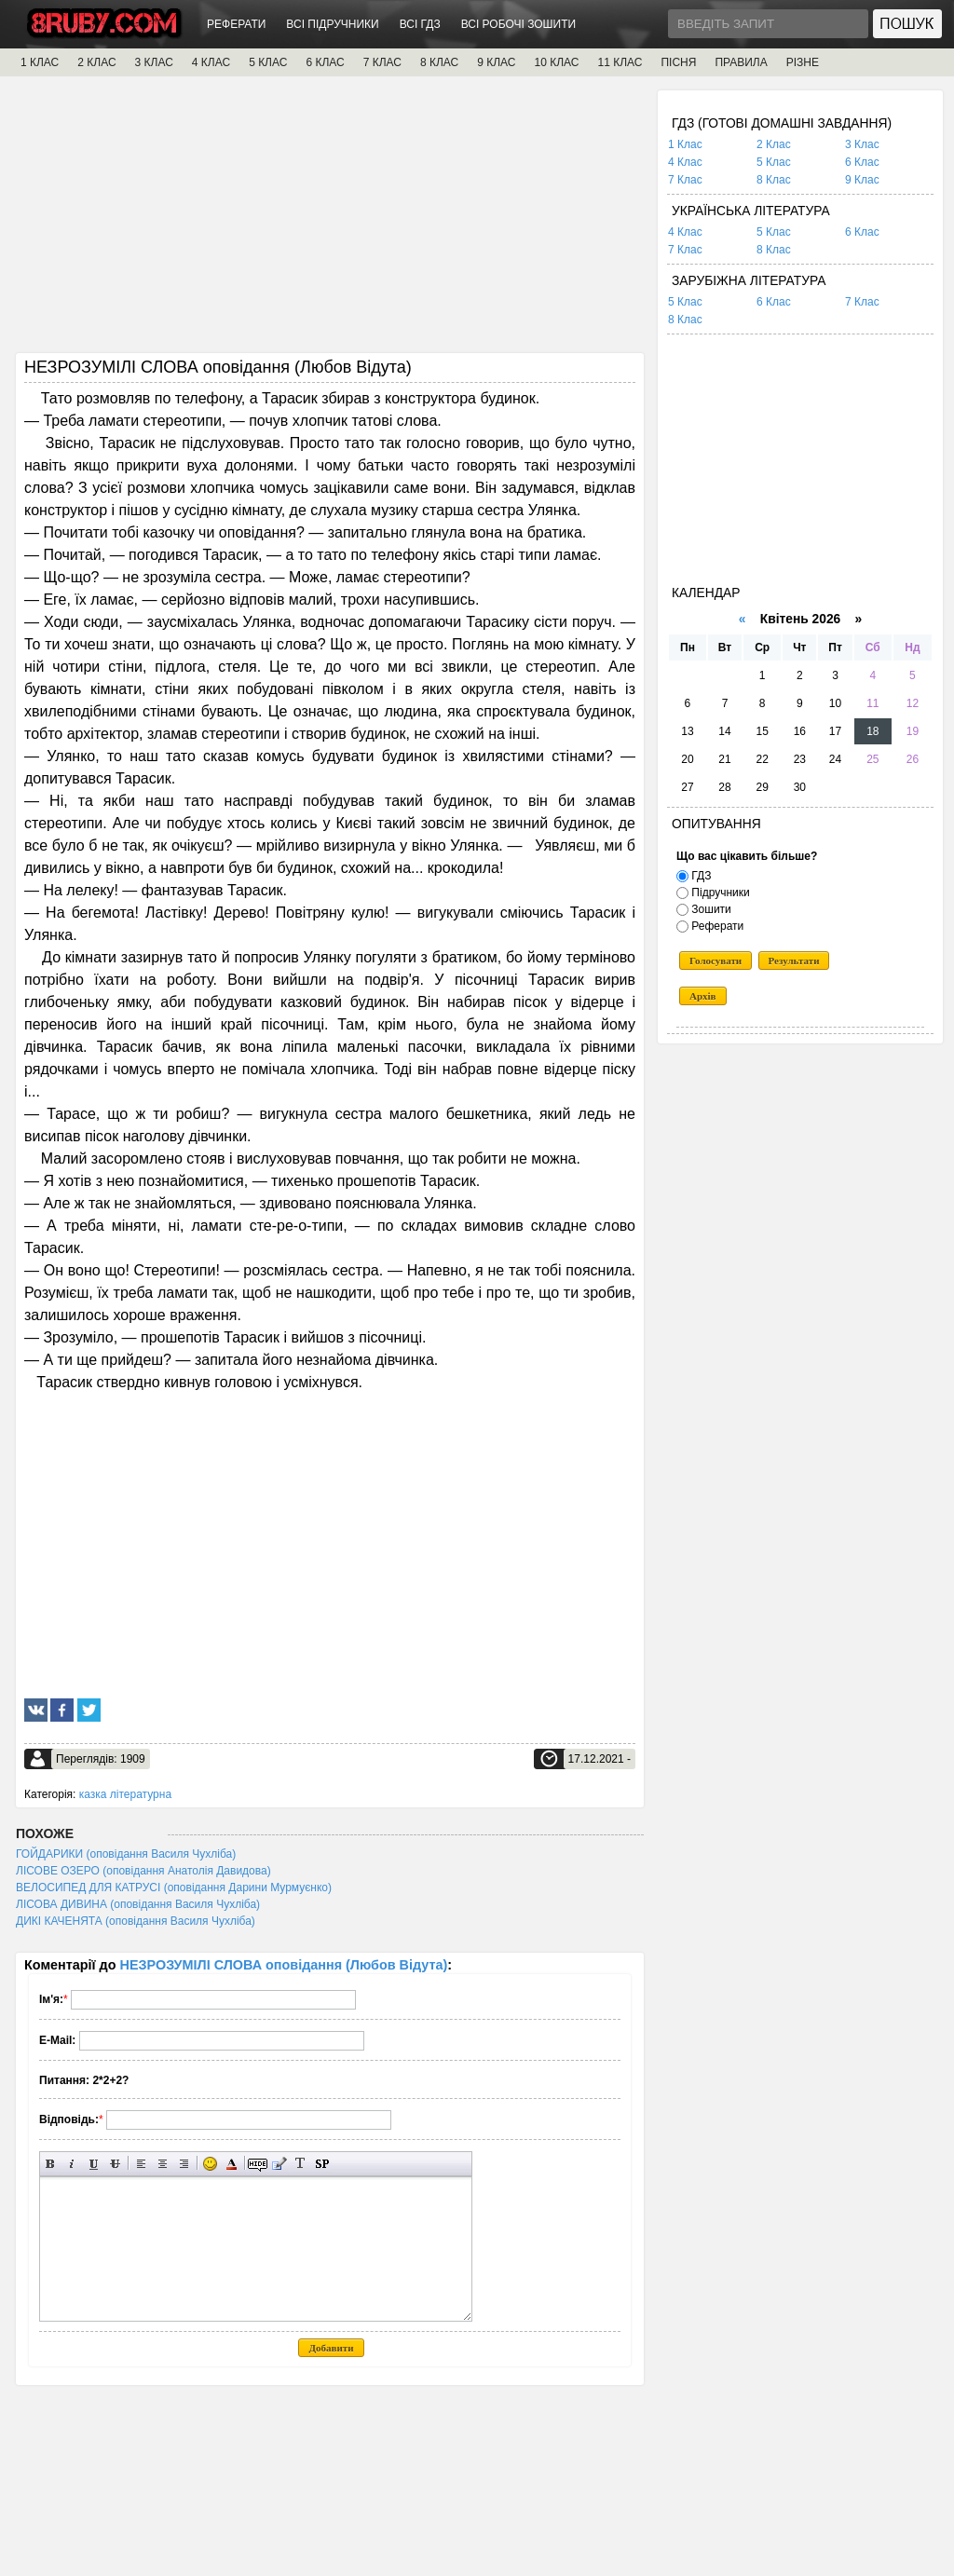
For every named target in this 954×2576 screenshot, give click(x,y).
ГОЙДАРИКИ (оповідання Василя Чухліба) (126, 1853)
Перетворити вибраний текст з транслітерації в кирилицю (300, 2163)
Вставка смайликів (210, 2163)
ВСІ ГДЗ (420, 24)
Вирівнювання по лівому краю (141, 2163)
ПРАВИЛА (741, 62)
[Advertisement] (329, 220)
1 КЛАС (39, 62)
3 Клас (862, 144)
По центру (162, 2163)
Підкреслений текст (93, 2163)
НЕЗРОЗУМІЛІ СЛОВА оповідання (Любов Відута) (284, 1964)
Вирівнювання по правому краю (184, 2163)
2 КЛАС (96, 62)
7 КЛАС (382, 62)
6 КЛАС (325, 62)
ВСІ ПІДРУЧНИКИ (332, 24)
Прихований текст (257, 2163)
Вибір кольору (231, 2163)
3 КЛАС (154, 62)
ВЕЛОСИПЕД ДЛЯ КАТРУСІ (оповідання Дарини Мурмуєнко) (174, 1887)
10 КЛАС (557, 62)
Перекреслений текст (115, 2163)
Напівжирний (50, 2163)
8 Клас (773, 179)
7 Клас (685, 179)
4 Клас (685, 162)
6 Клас (862, 162)
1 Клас (685, 144)
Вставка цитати (279, 2163)
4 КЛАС (211, 62)
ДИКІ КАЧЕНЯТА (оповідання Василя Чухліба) (135, 1921)
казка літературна (125, 1794)
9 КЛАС (496, 62)
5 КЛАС (268, 62)
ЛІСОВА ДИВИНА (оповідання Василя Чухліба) (138, 1904)
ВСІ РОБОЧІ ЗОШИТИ (519, 24)
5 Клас (773, 162)
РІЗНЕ (802, 62)
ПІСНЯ (678, 62)
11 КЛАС (619, 62)
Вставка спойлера (322, 2163)
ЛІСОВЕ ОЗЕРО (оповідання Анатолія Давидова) (143, 1870)
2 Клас (773, 144)
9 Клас (862, 179)
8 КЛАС (439, 62)
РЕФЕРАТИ (236, 24)
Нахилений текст (72, 2163)
